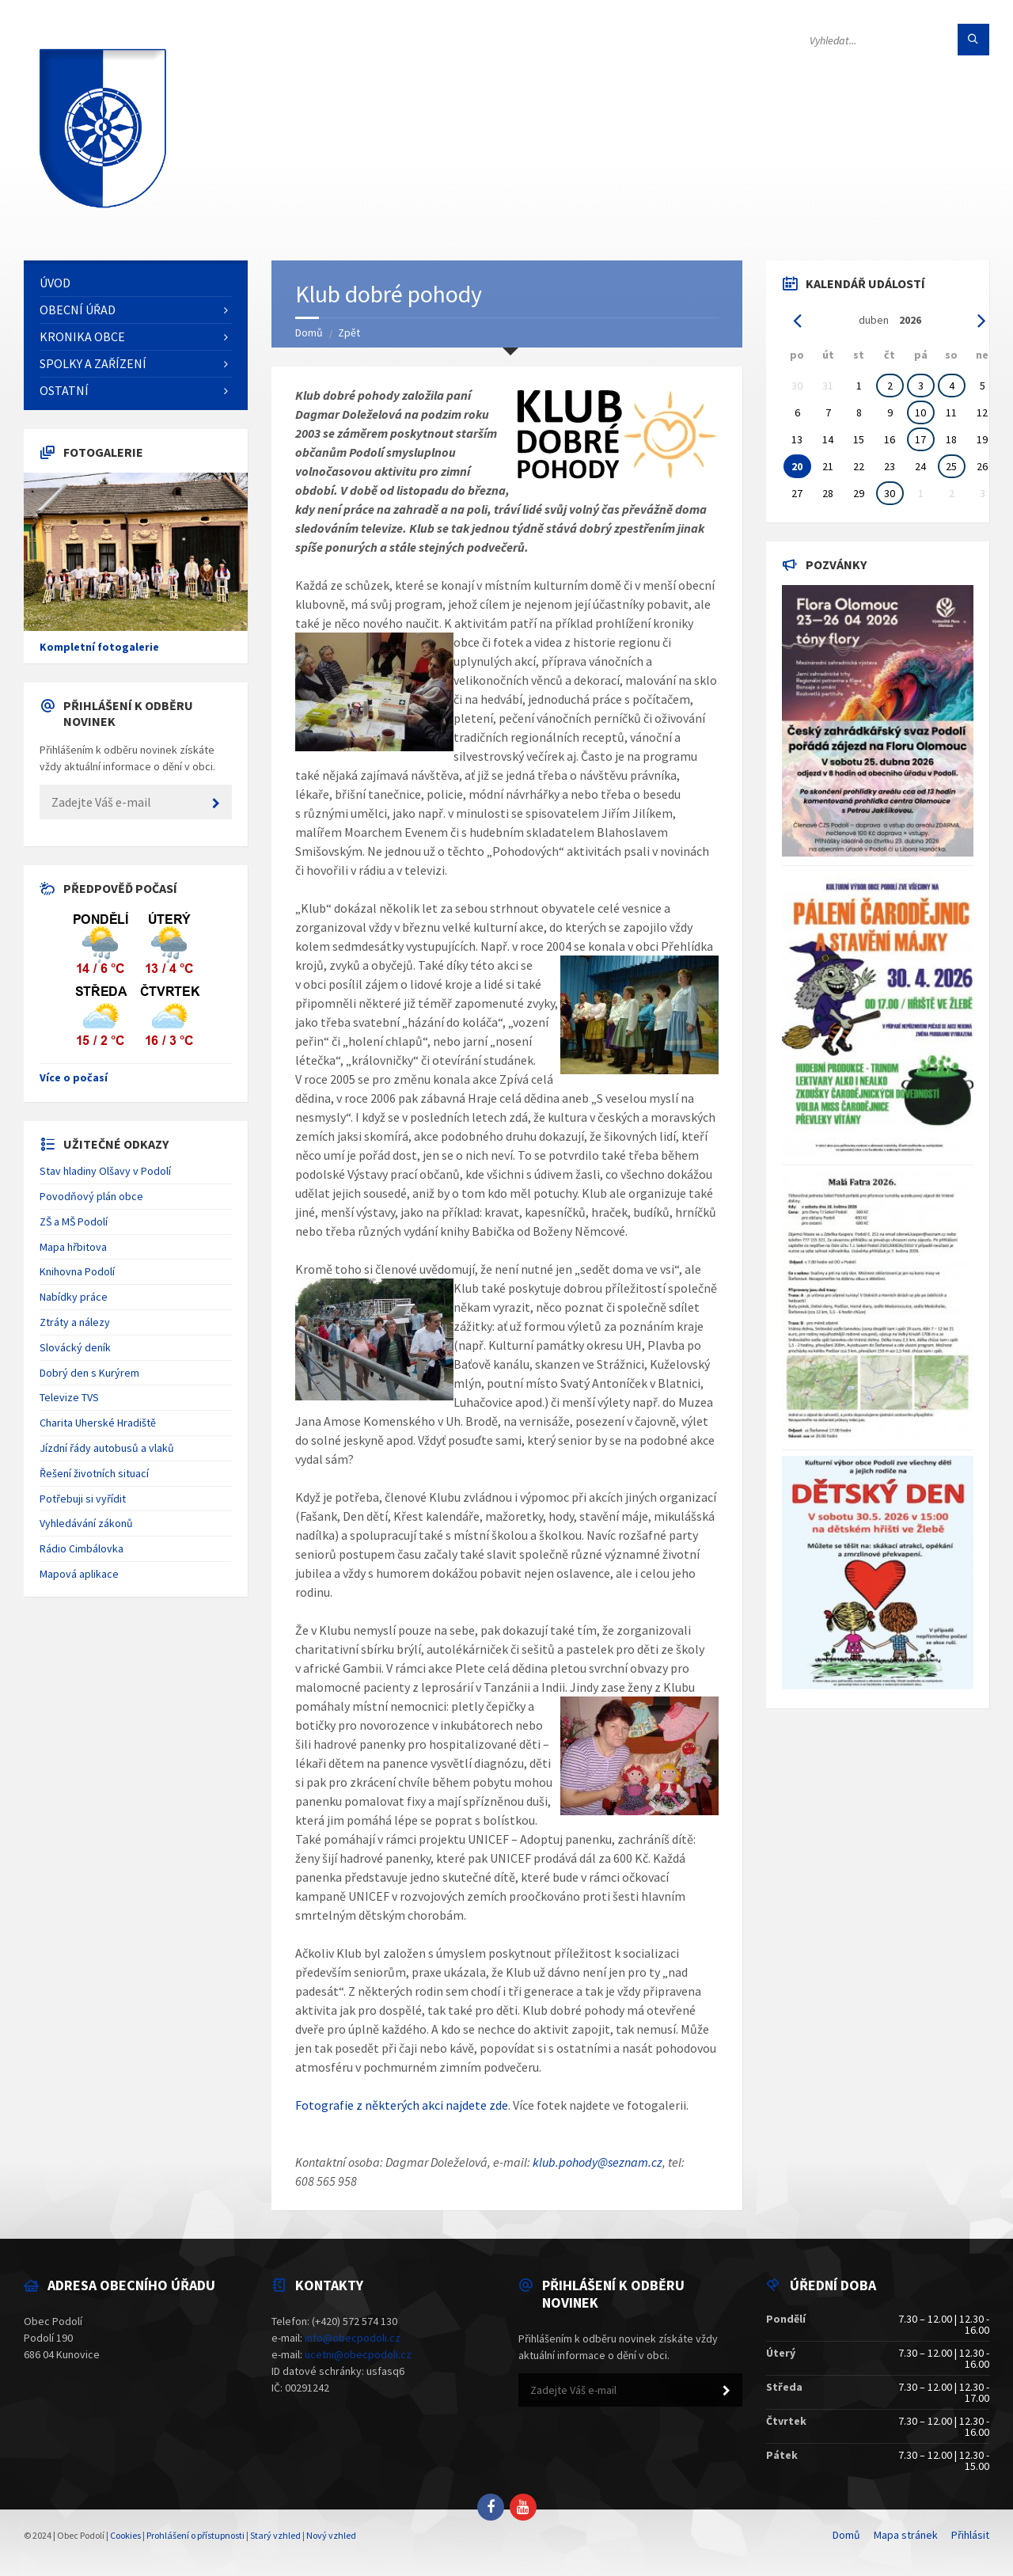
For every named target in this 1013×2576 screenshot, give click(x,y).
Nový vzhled (331, 2535)
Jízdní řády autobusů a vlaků (107, 1448)
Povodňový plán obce (91, 1196)
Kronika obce (82, 336)
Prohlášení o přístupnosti (195, 2535)
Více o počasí (74, 1077)
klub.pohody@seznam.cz (597, 2162)
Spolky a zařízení (93, 363)
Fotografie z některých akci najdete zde (401, 2105)
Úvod (55, 283)
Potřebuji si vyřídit (83, 1498)
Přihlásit (970, 2535)
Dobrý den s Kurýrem (89, 1373)
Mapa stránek (906, 2535)
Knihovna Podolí (77, 1271)
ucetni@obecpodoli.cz (358, 2354)
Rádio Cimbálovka (81, 1548)
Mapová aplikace (79, 1574)
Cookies (125, 2535)
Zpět (349, 332)
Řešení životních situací (94, 1473)
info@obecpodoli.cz (352, 2338)
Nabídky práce (74, 1297)
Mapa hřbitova (73, 1247)
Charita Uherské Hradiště (98, 1422)
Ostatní (64, 390)
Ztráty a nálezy (75, 1322)
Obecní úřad (78, 309)
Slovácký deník (75, 1347)
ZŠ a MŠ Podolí (74, 1221)
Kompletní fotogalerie (99, 647)
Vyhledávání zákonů (86, 1523)
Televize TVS (69, 1397)
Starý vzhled (275, 2535)
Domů (309, 332)
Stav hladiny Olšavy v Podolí (105, 1171)
